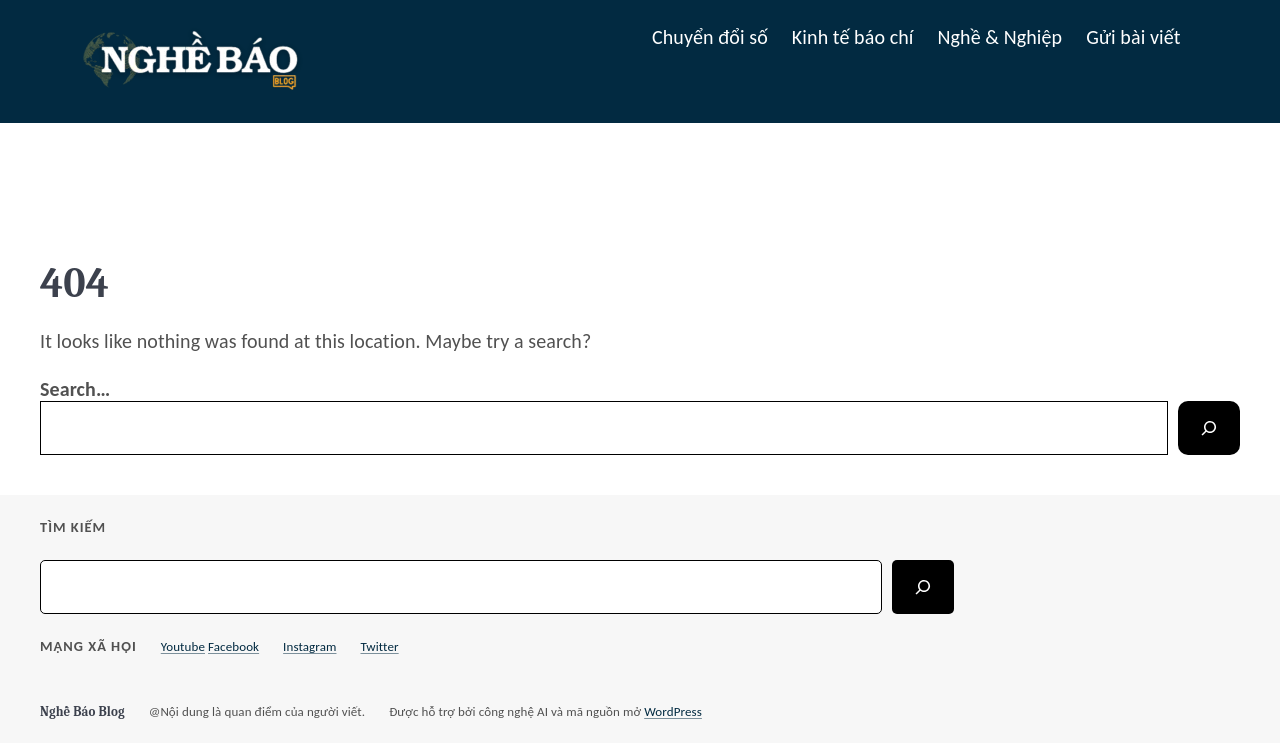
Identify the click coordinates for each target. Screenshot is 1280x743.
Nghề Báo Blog (82, 711)
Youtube (183, 646)
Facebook (233, 646)
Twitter (379, 646)
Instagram (309, 646)
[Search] (1209, 428)
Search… (75, 389)
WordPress (673, 711)
